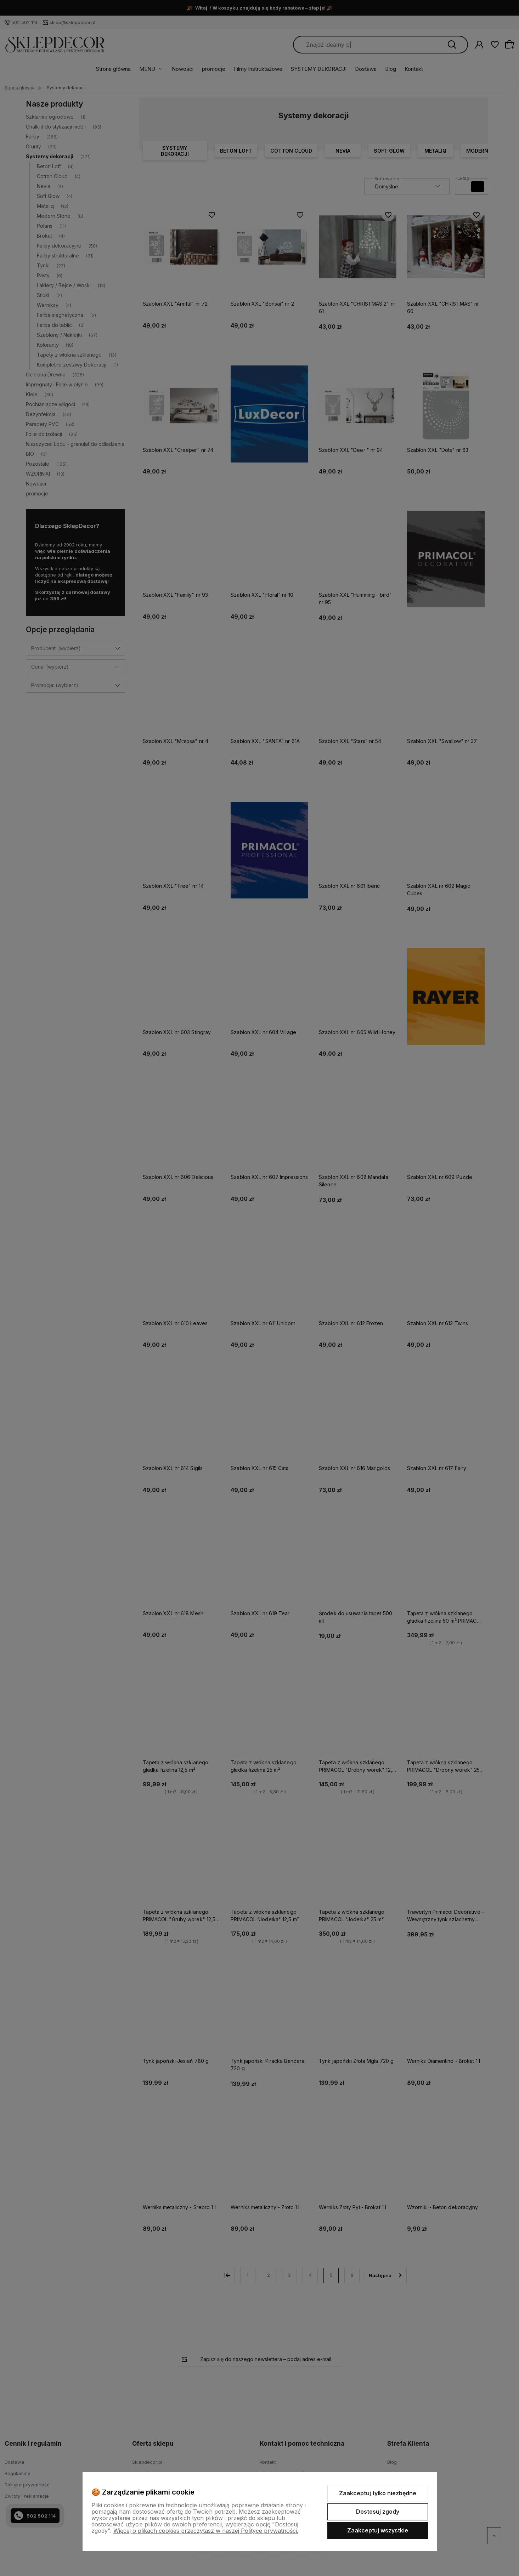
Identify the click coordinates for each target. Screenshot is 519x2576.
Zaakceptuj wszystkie (377, 2530)
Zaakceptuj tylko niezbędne (377, 2493)
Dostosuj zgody (377, 2511)
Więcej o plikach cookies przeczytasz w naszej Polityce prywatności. (205, 2530)
